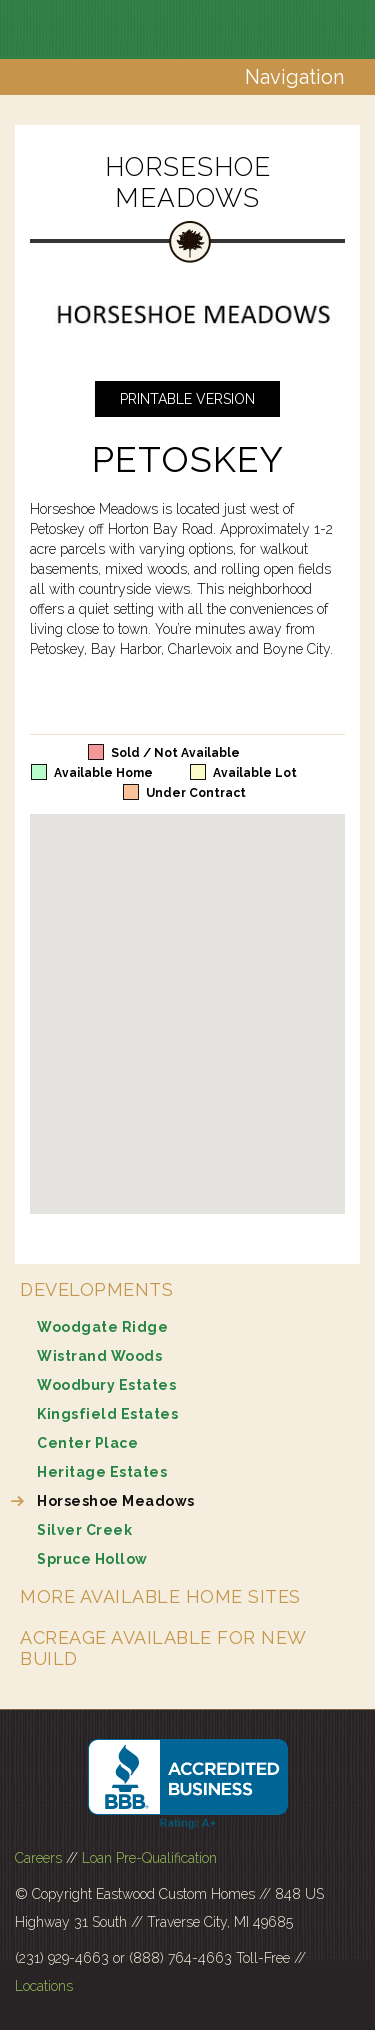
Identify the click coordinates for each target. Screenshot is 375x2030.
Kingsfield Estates (107, 1414)
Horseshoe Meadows (116, 1501)
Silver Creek (84, 1530)
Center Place (87, 1443)
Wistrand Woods (99, 1356)
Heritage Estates (102, 1472)
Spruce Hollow (92, 1559)
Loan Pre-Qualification (149, 1858)
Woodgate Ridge (102, 1327)
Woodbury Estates (106, 1385)
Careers (38, 1858)
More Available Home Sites (160, 1596)
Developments (96, 1289)
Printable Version (187, 399)
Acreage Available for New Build (163, 1648)
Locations (44, 1986)
